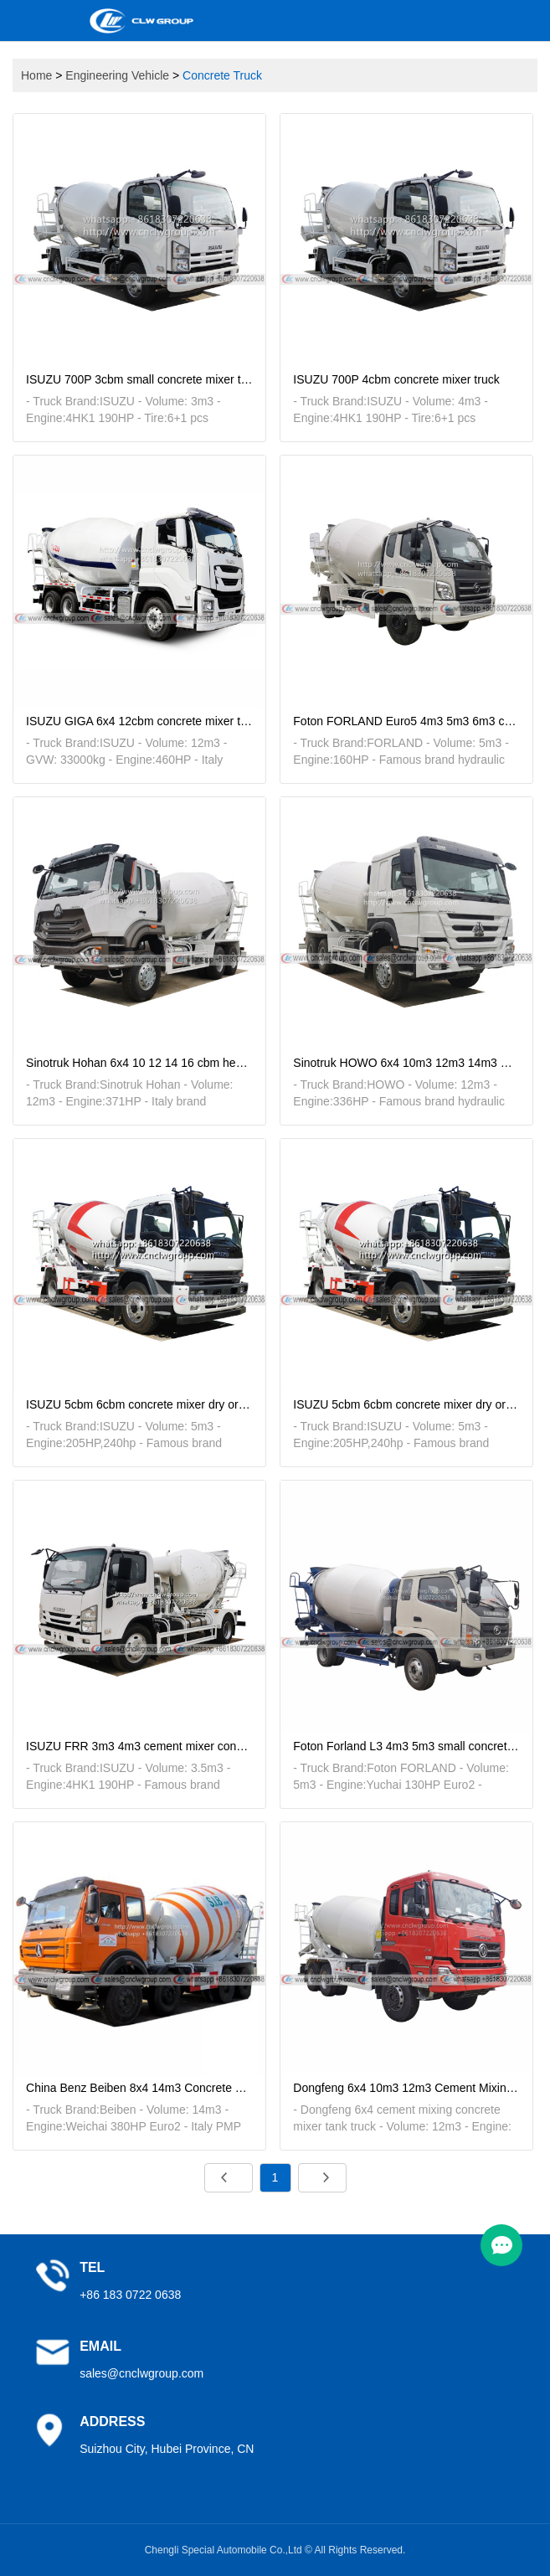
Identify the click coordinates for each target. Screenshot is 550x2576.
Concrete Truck (222, 75)
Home (36, 75)
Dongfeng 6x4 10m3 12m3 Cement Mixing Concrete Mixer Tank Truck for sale (406, 2087)
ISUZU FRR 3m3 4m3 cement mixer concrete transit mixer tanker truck (139, 1746)
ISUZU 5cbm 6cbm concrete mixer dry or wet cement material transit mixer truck (139, 1404)
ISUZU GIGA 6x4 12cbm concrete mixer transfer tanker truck (139, 721)
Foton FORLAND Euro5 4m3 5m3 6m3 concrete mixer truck (406, 721)
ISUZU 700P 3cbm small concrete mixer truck (139, 379)
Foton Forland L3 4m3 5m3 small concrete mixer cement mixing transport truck (406, 1746)
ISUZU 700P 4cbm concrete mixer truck (396, 379)
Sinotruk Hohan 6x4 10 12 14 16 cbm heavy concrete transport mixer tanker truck (139, 1062)
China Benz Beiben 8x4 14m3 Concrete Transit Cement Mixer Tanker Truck (139, 2087)
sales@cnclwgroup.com (141, 2373)
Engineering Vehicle (117, 75)
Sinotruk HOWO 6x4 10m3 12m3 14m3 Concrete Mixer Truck (406, 1062)
